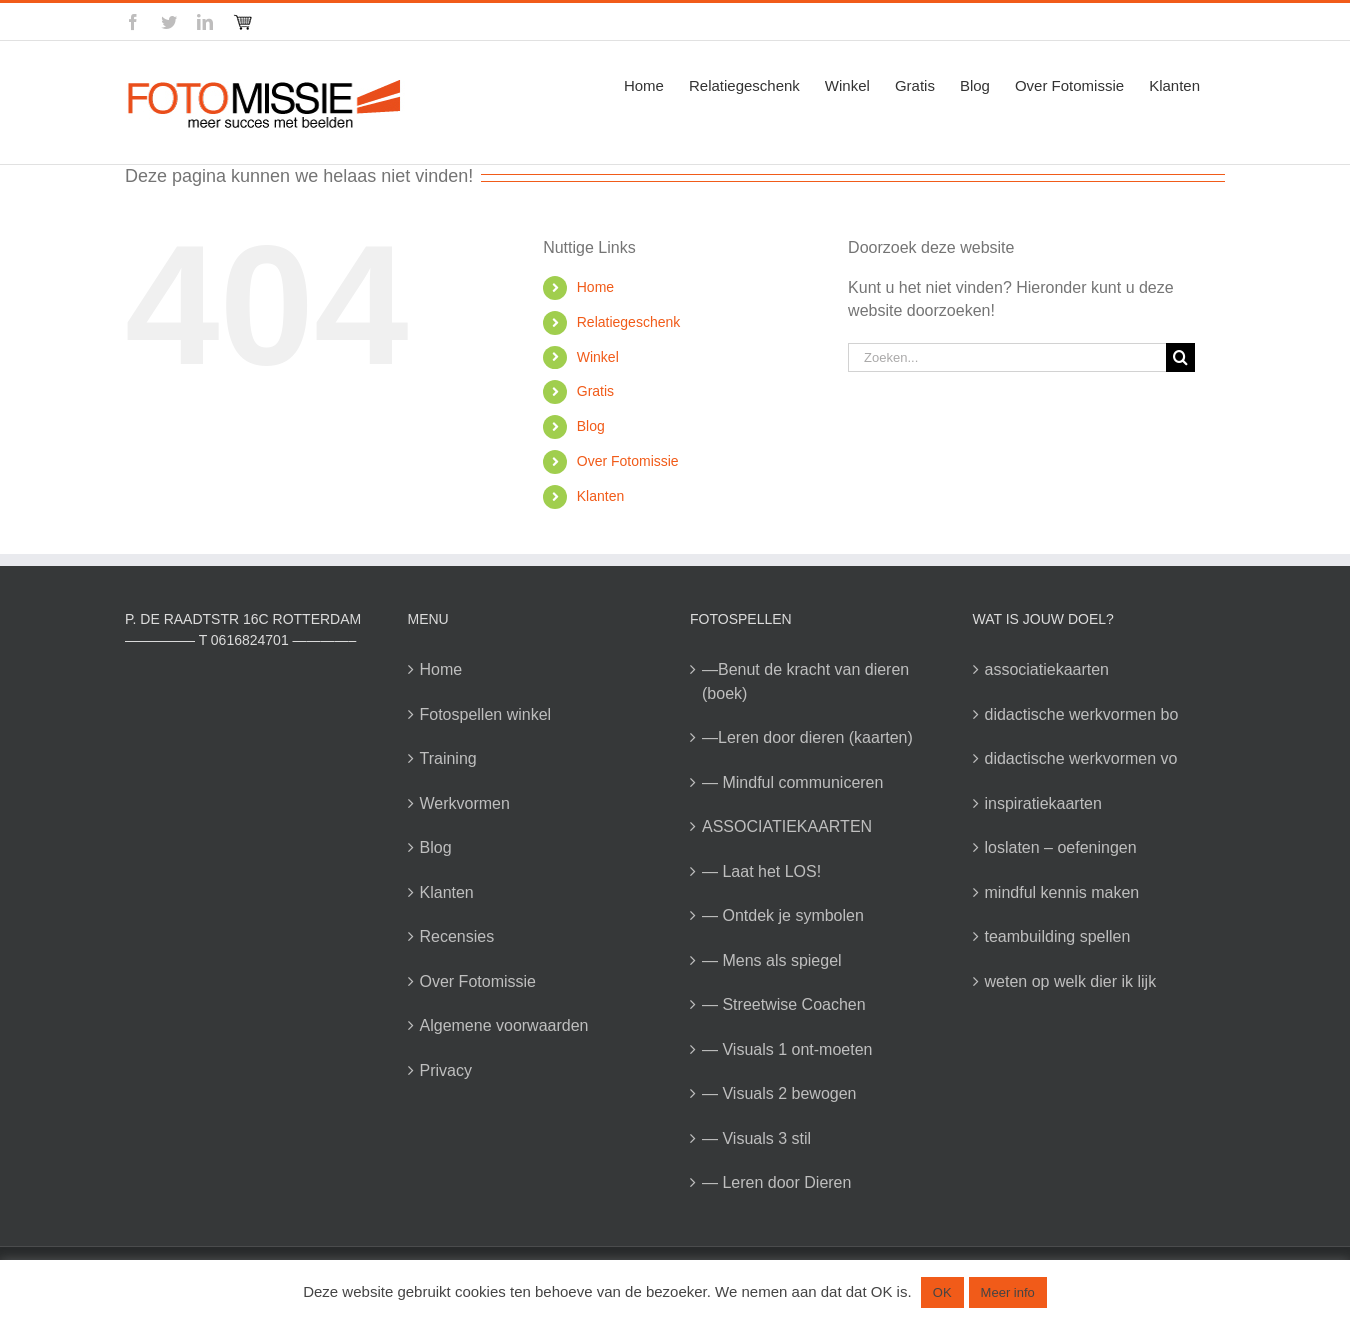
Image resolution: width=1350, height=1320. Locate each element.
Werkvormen (465, 803)
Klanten (600, 496)
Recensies (457, 936)
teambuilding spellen (1058, 936)
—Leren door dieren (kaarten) (807, 737)
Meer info (1008, 1292)
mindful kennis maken (1062, 892)
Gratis (595, 391)
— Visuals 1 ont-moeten (787, 1049)
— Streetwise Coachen (784, 1004)
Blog (591, 426)
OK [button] (942, 1292)
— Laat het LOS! (761, 871)
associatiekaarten (1047, 669)
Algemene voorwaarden (504, 1025)
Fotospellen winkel (486, 714)
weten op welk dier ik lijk (1071, 981)
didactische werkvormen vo (1081, 758)
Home (595, 287)
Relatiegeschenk (629, 322)
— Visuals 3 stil (756, 1138)
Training (448, 758)
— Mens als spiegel (772, 960)
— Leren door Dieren (776, 1182)
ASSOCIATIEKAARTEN (787, 826)
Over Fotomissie (628, 461)
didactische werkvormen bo (1082, 714)
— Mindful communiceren (792, 782)
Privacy (446, 1070)
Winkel (598, 357)
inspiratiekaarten (1043, 803)
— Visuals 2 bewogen (779, 1093)
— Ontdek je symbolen (783, 915)
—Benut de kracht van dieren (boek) (805, 681)
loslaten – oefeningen (1061, 847)
